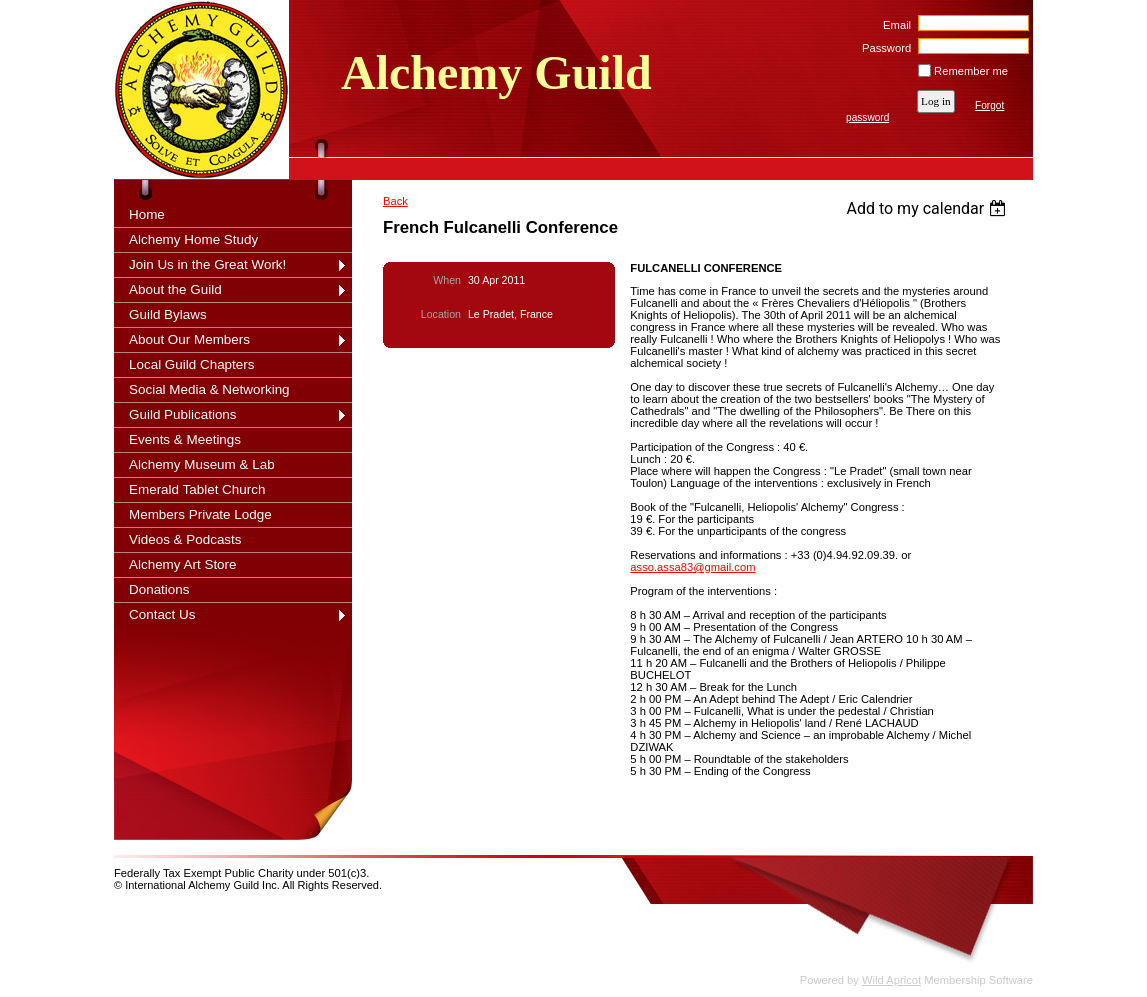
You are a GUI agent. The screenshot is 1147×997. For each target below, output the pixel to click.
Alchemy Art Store (183, 564)
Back (395, 201)
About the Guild (175, 289)
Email (893, 25)
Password (883, 48)
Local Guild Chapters (192, 364)
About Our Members (189, 339)
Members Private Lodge (200, 514)
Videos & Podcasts (185, 539)
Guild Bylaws (168, 314)
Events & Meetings (185, 439)
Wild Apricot (891, 980)
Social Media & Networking (209, 389)
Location (441, 314)
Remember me (971, 71)
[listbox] (928, 208)
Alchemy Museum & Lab (202, 464)
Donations (159, 589)
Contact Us (162, 614)
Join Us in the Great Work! (207, 264)
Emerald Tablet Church (197, 489)
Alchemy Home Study (193, 239)
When (447, 280)
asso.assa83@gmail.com (692, 567)
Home (147, 214)
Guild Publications (183, 414)
